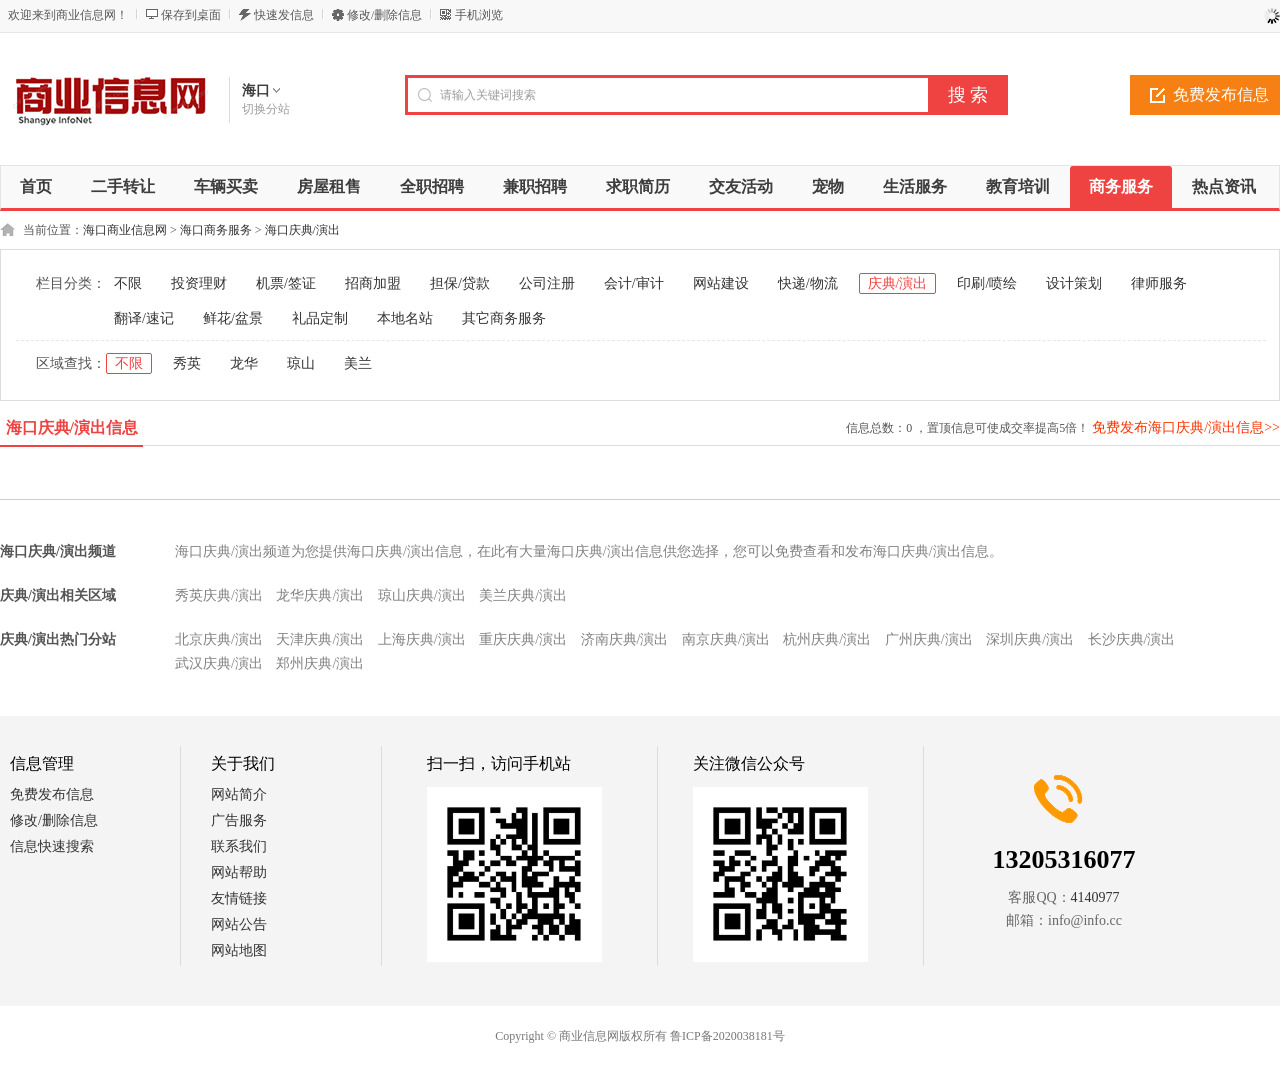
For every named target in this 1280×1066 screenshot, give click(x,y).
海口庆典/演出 (302, 230)
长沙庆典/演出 (1132, 639)
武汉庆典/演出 (219, 663)
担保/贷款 (460, 283)
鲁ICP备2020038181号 (727, 1036)
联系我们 (239, 846)
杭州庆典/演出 (827, 639)
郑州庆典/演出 (320, 663)
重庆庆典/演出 (523, 639)
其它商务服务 (504, 318)
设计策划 (1074, 283)
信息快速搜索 (52, 846)
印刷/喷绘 (987, 283)
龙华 (244, 363)
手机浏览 (479, 15)
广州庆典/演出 (929, 639)
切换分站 (266, 109)
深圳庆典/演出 (1030, 639)
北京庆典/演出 (219, 639)
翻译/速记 (144, 318)
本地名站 (405, 318)
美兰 (358, 363)
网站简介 (239, 794)
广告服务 (239, 820)
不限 (128, 283)
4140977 (1095, 897)
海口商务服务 (216, 230)
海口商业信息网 (125, 230)
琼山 (301, 363)
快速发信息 (284, 15)
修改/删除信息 (384, 15)
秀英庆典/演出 (219, 595)
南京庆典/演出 (726, 639)
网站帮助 (239, 872)
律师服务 (1159, 283)
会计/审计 (634, 283)
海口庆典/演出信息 (72, 427)
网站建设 (721, 283)
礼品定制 (320, 318)
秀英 (187, 363)
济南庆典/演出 (625, 639)
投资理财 (199, 283)
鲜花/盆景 (233, 318)
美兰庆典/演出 (523, 595)
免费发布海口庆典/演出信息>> (1186, 427)
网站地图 (239, 950)
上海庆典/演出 (422, 639)
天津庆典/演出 (320, 639)
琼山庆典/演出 (422, 595)
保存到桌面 (191, 15)
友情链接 (239, 898)
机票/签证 (286, 283)
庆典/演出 (898, 283)
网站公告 (239, 924)
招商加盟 (373, 283)
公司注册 (547, 283)
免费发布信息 (52, 794)
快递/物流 (808, 283)
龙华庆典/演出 (320, 595)
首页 (36, 186)
